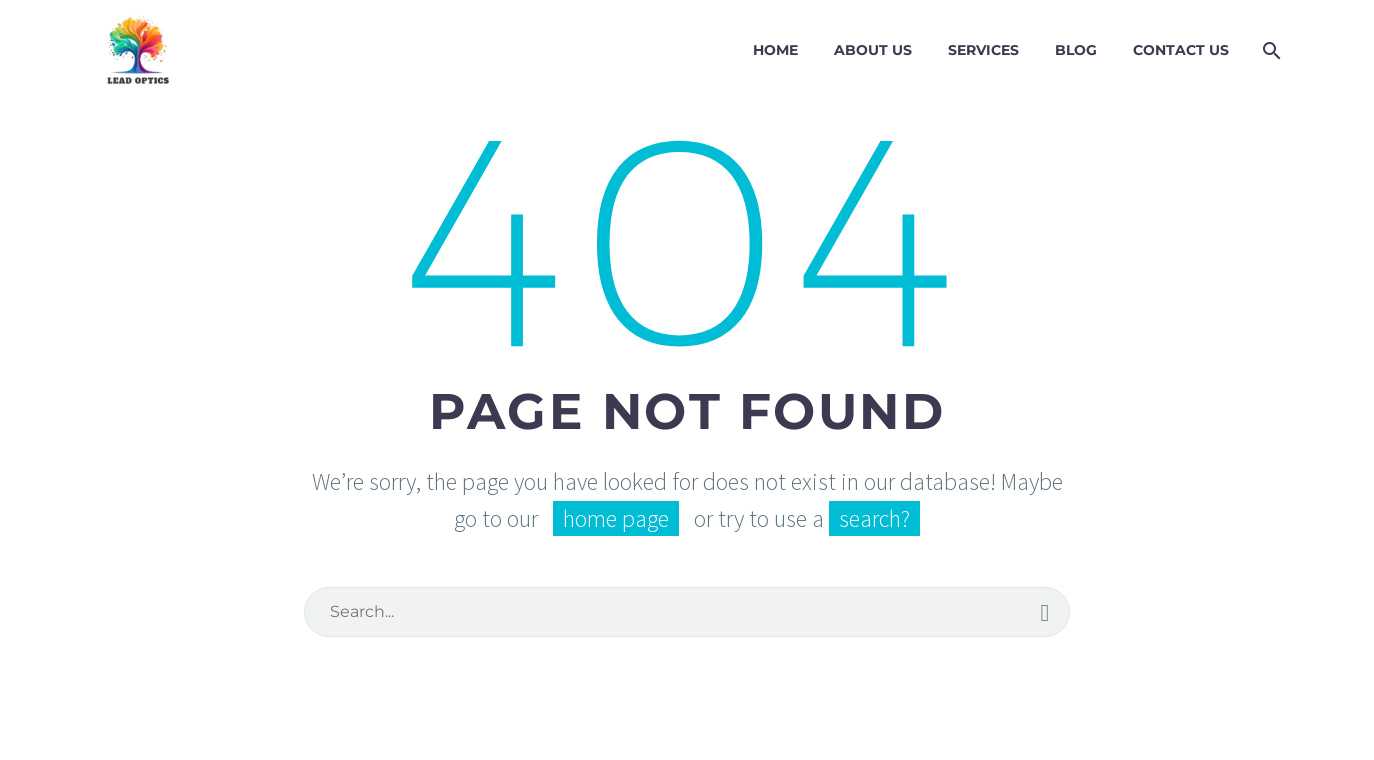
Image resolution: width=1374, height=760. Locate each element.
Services (983, 50)
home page (616, 518)
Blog (1076, 50)
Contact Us (1181, 50)
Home (775, 50)
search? (874, 518)
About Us (873, 50)
